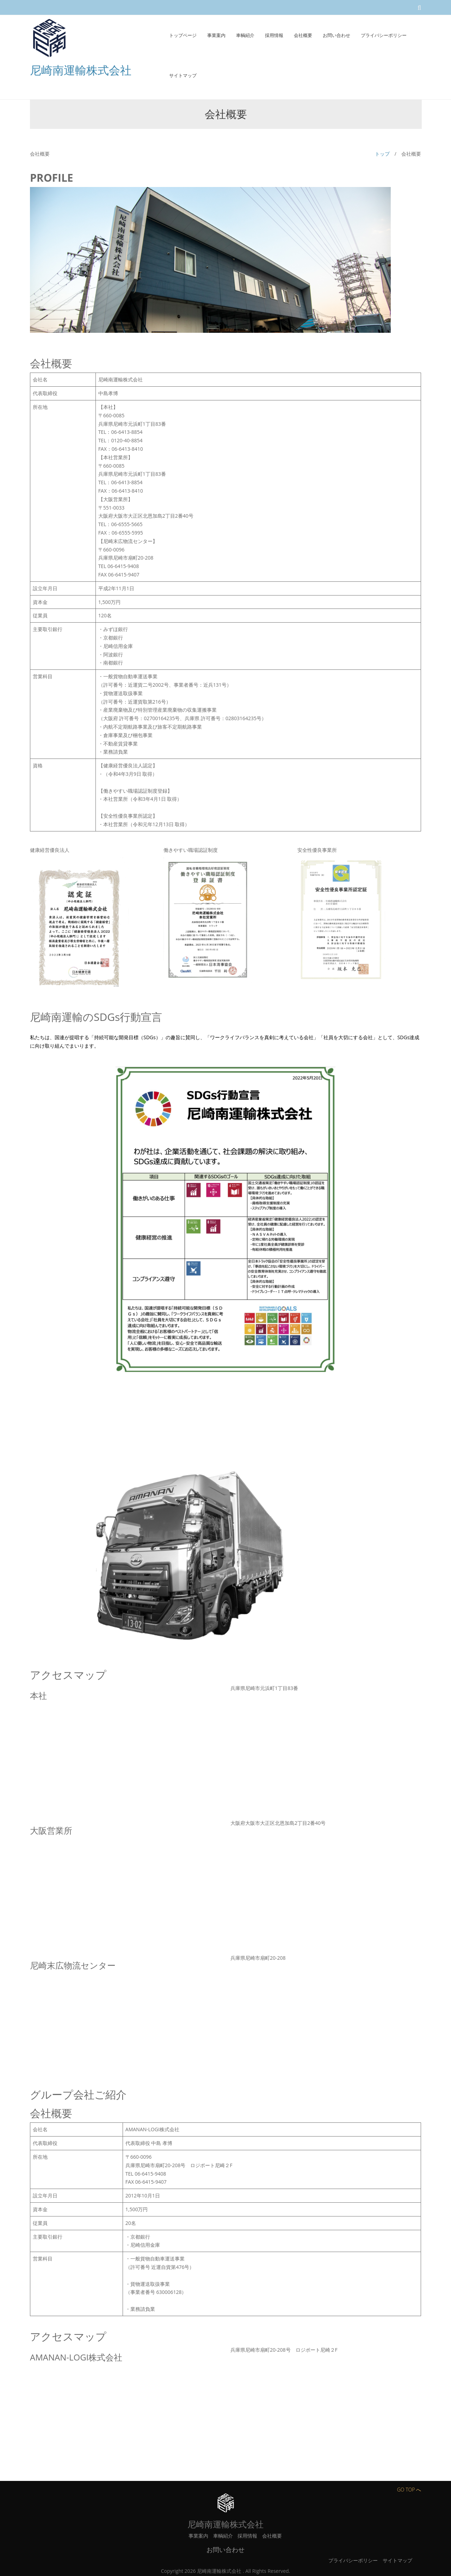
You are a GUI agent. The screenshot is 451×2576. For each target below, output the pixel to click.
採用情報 (247, 2535)
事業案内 (198, 2535)
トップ (382, 153)
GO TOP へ (409, 2489)
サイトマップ (397, 2560)
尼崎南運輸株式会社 (80, 70)
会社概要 (272, 2535)
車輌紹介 (223, 2535)
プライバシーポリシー (353, 2560)
